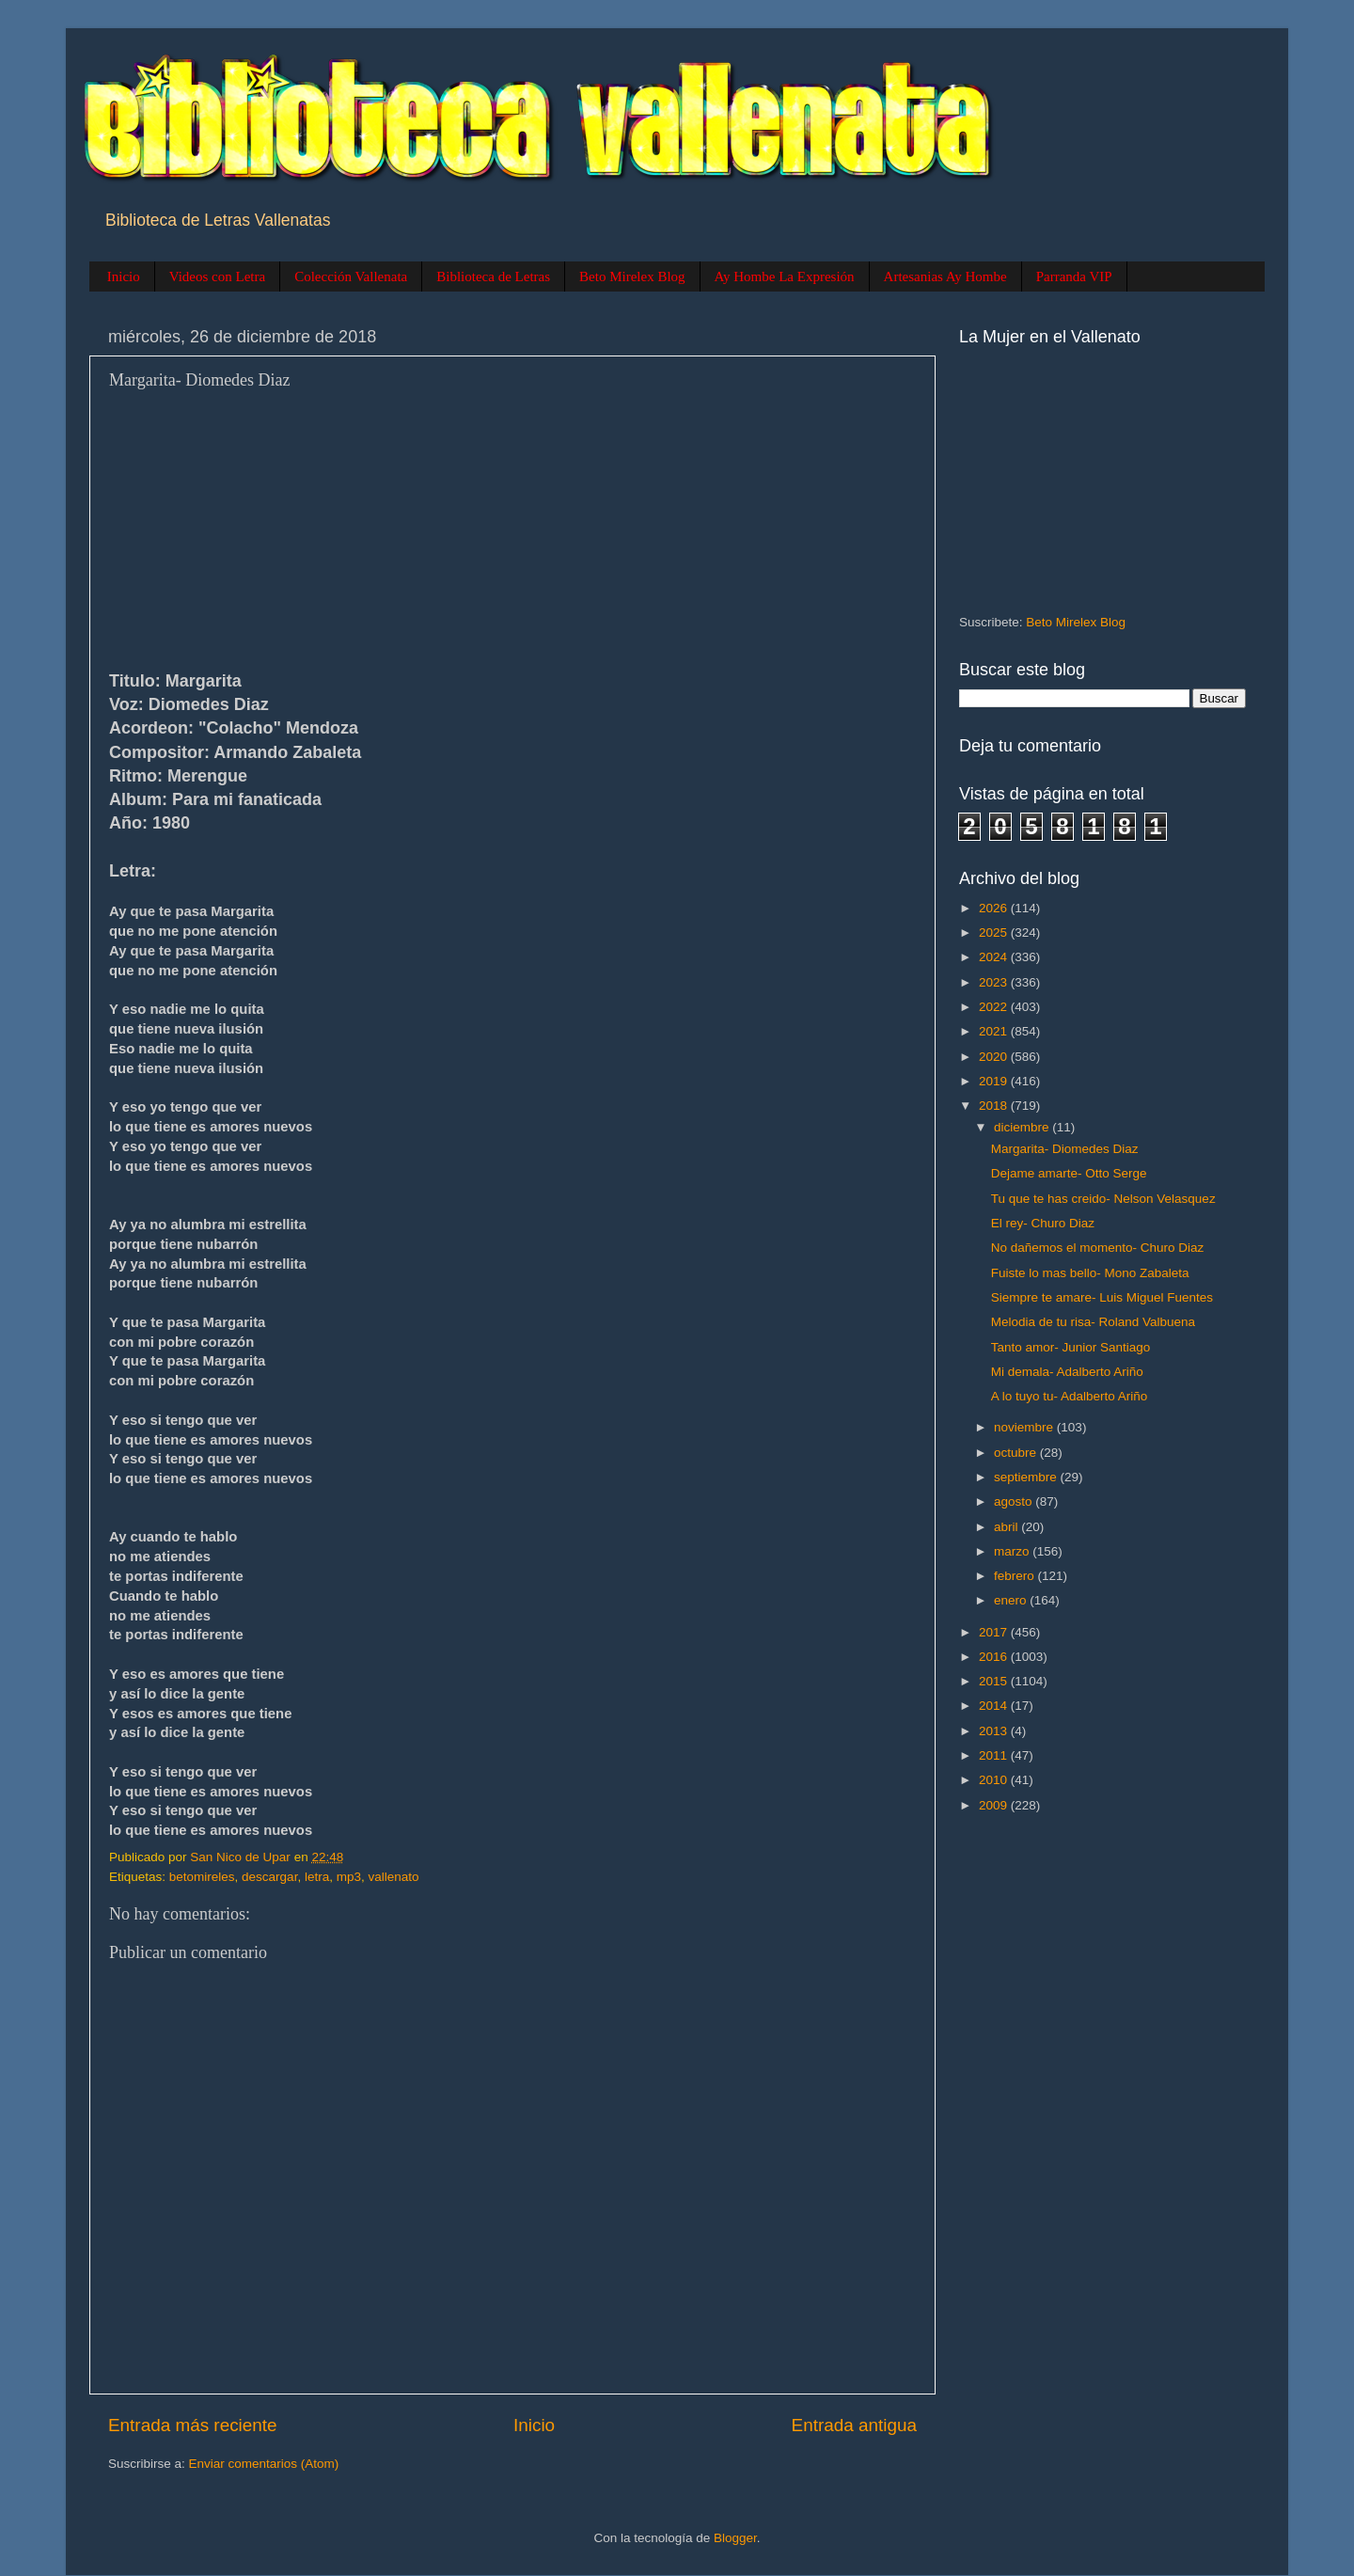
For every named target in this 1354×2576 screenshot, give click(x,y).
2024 (995, 957)
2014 (995, 1706)
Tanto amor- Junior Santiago (1071, 1347)
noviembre (1025, 1427)
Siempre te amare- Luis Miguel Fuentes (1102, 1297)
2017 (995, 1632)
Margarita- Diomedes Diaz (1065, 1149)
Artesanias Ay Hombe (945, 276)
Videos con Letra (217, 276)
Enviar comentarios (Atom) (264, 2464)
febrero (1016, 1576)
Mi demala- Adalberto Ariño (1067, 1372)
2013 (995, 1731)
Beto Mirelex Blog (632, 276)
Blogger (735, 2538)
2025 (995, 932)
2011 (995, 1755)
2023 (995, 982)
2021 (995, 1031)
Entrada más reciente (192, 2425)
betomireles (202, 1877)
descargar (269, 1877)
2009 (995, 1805)
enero (1012, 1600)
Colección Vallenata (350, 276)
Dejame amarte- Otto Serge (1069, 1173)
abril (1007, 1527)
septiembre (1027, 1477)
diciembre (1023, 1127)
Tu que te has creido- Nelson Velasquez (1103, 1199)
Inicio (123, 276)
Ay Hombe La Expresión (785, 276)
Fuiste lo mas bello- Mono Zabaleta (1090, 1273)
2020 (995, 1057)
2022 (995, 1007)
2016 (995, 1657)
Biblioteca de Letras (493, 276)
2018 (995, 1105)
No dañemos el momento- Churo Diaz (1097, 1248)
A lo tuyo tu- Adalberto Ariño (1069, 1396)
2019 (995, 1081)
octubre (1017, 1453)
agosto (1014, 1501)
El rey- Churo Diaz (1042, 1223)
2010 (995, 1780)
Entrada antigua (854, 2425)
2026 (995, 908)
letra (317, 1877)
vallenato (393, 1877)
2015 (995, 1681)
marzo (1013, 1551)
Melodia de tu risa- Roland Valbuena (1093, 1322)
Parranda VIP (1074, 276)
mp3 (349, 1877)
